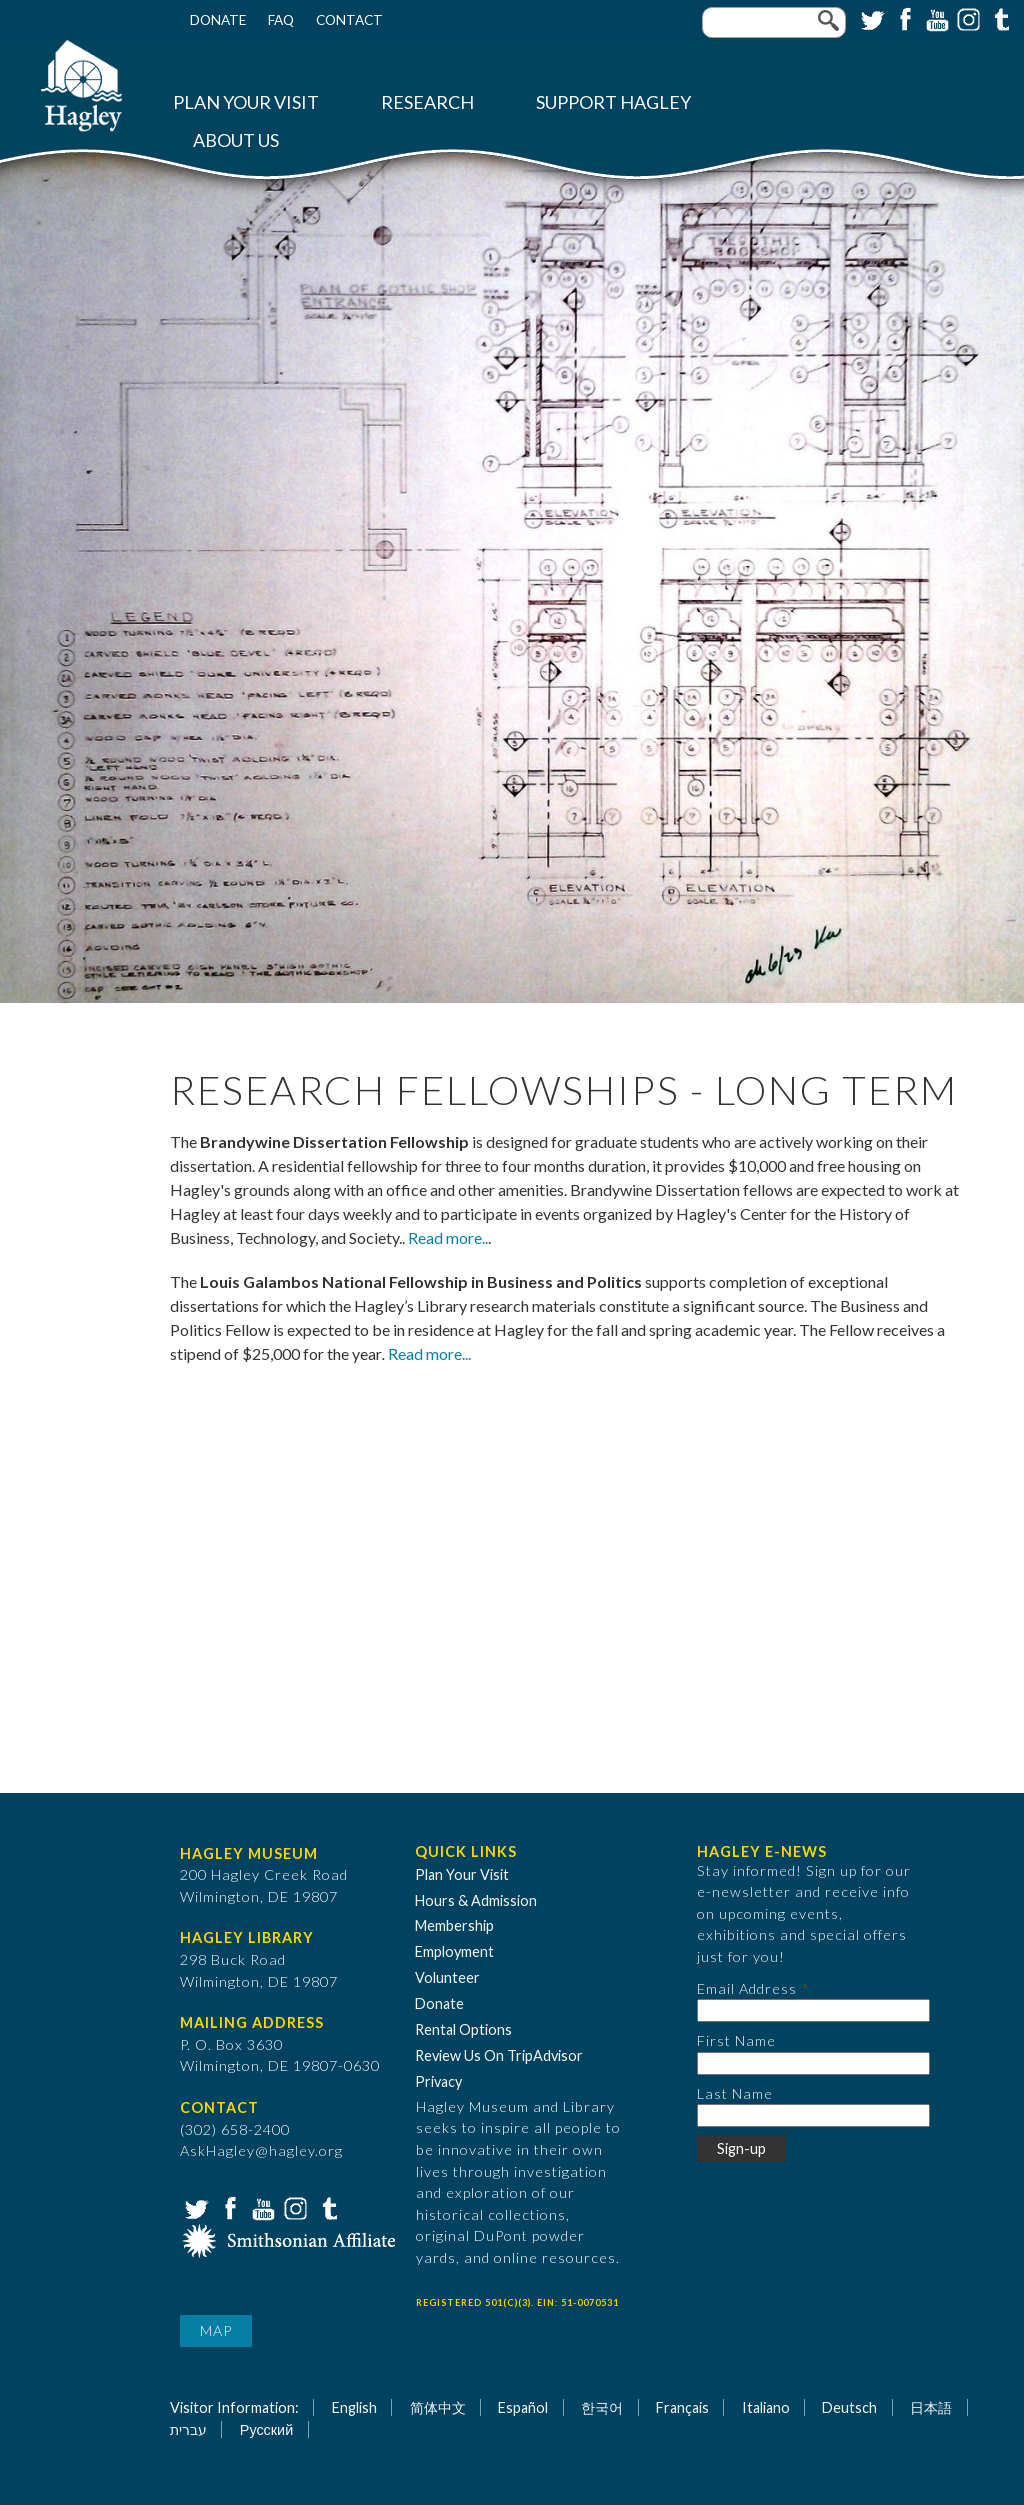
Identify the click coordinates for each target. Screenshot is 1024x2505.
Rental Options (463, 2029)
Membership (454, 1925)
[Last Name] (813, 2115)
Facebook (903, 18)
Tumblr (999, 18)
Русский (266, 2429)
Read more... (429, 1353)
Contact (349, 20)
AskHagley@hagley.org (261, 2150)
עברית (188, 2429)
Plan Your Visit (246, 102)
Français (682, 2407)
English (354, 2407)
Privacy (438, 2081)
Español (523, 2407)
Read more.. (448, 1237)
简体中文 (438, 2407)
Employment (454, 1951)
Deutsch (849, 2407)
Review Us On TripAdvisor (499, 2055)
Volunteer (447, 1977)
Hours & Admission (476, 1900)
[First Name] (813, 2063)
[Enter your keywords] (774, 22)
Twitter (871, 18)
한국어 (602, 2407)
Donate (218, 20)
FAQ (281, 20)
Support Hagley (613, 102)
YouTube (935, 18)
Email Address (747, 1988)
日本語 (931, 2407)
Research (427, 102)
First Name (736, 2040)
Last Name (735, 2093)
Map (216, 2330)
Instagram (967, 18)
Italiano (766, 2407)
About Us (236, 140)
